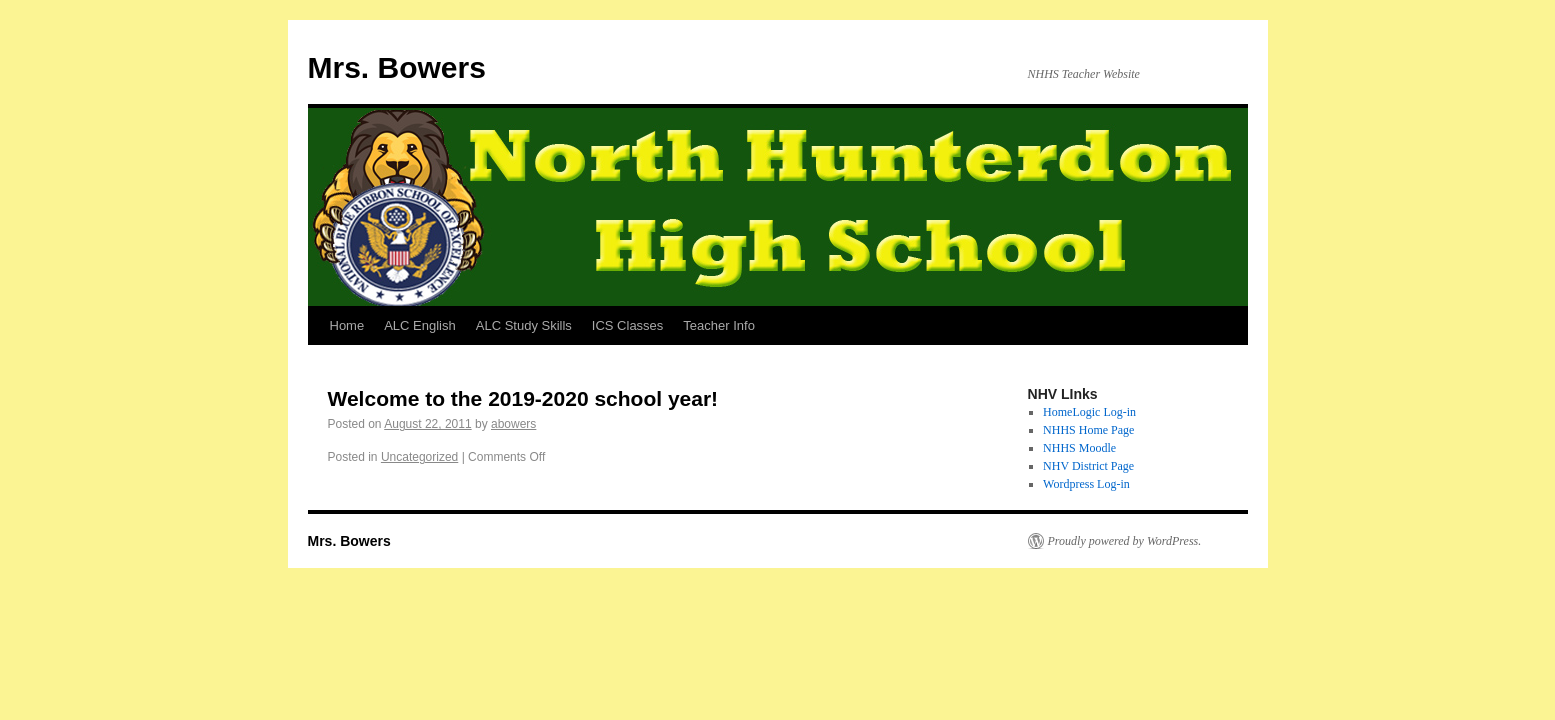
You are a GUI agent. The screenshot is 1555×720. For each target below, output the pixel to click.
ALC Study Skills (524, 325)
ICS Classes (628, 325)
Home (347, 325)
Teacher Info (719, 325)
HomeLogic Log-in (1089, 412)
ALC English (420, 325)
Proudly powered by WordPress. (1125, 541)
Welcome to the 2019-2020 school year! (523, 398)
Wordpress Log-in (1086, 484)
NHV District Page (1088, 466)
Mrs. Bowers (397, 67)
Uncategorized (419, 457)
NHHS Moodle (1079, 448)
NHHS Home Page (1088, 430)
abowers (513, 424)
